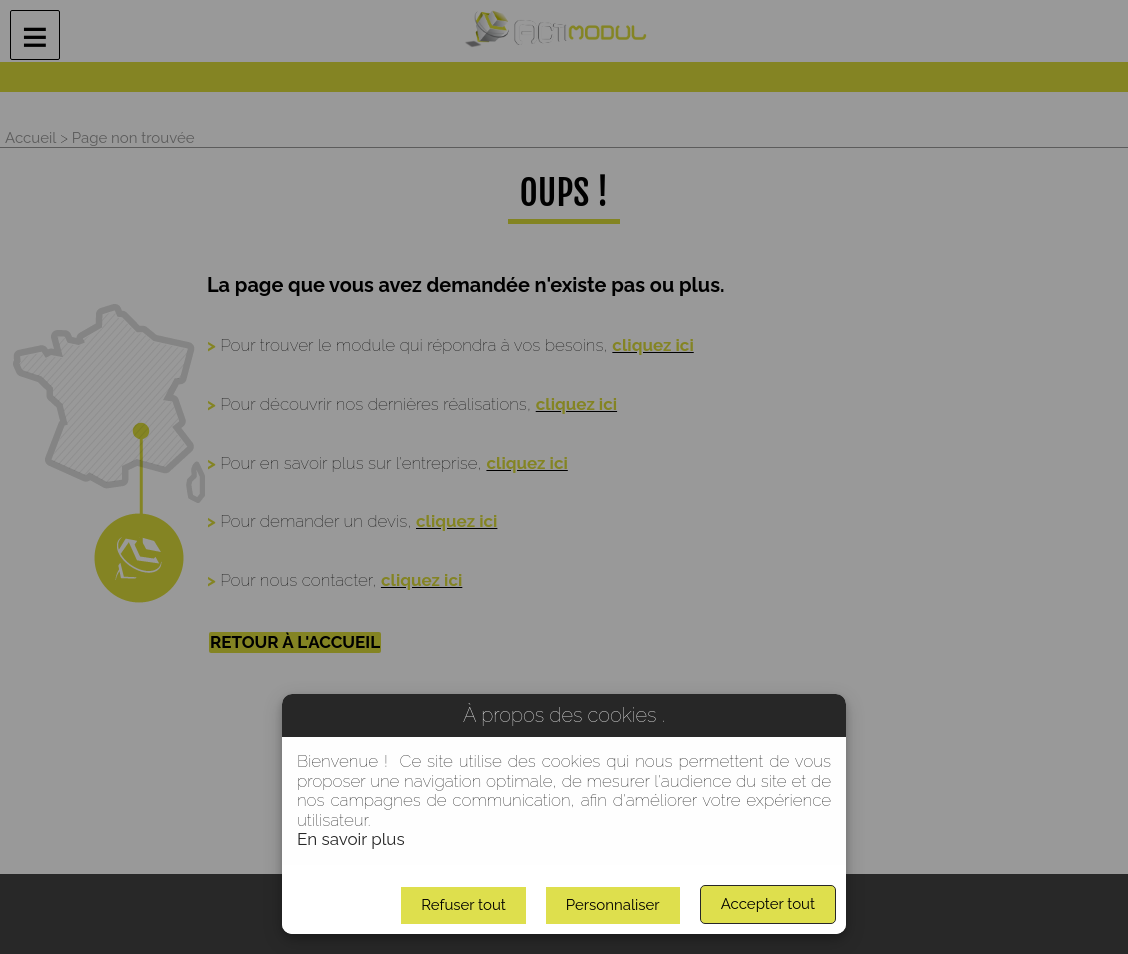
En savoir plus (351, 839)
